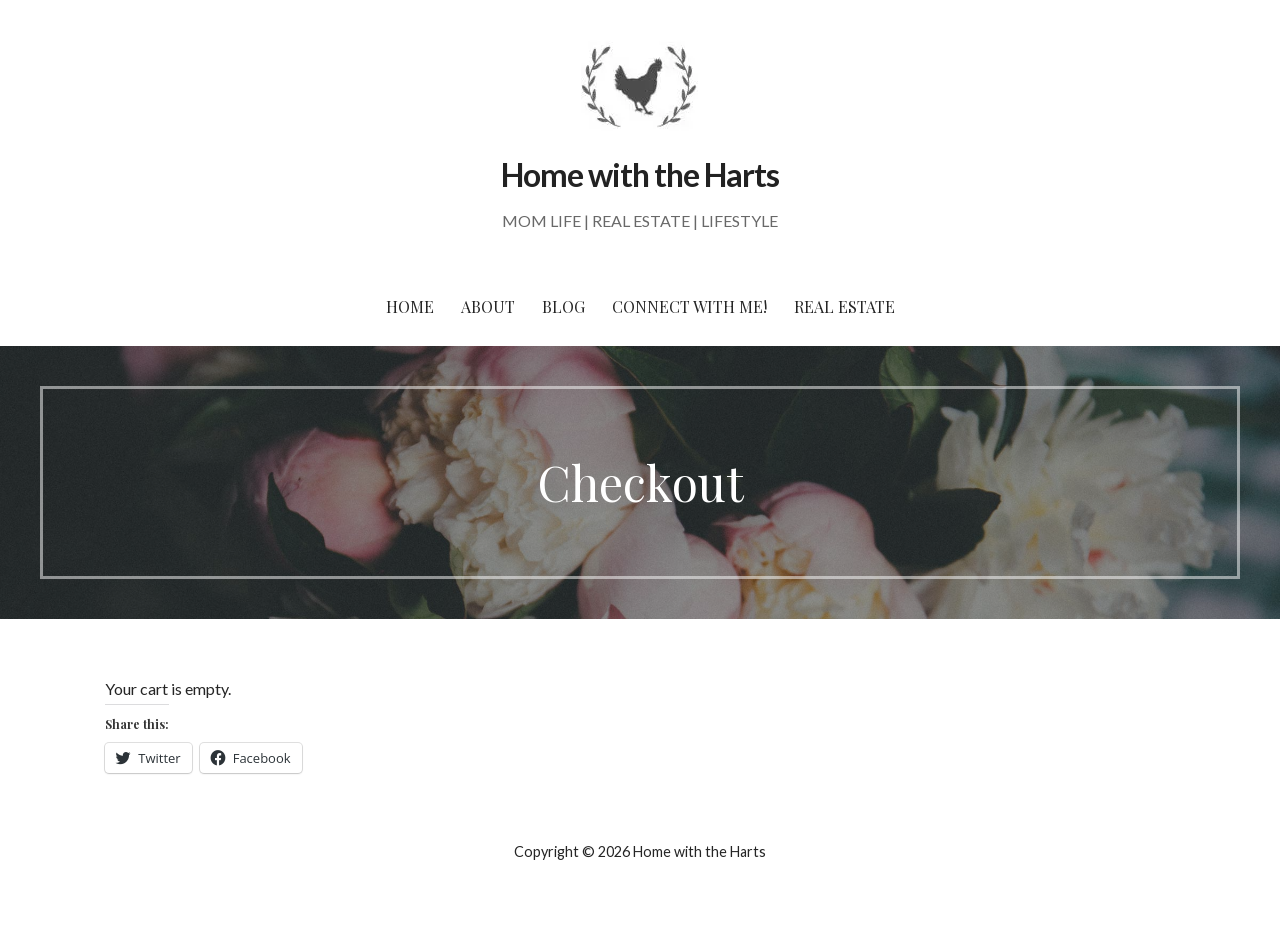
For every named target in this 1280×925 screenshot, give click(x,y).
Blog (563, 306)
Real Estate (844, 306)
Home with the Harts (640, 174)
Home (410, 306)
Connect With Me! (689, 306)
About (488, 306)
